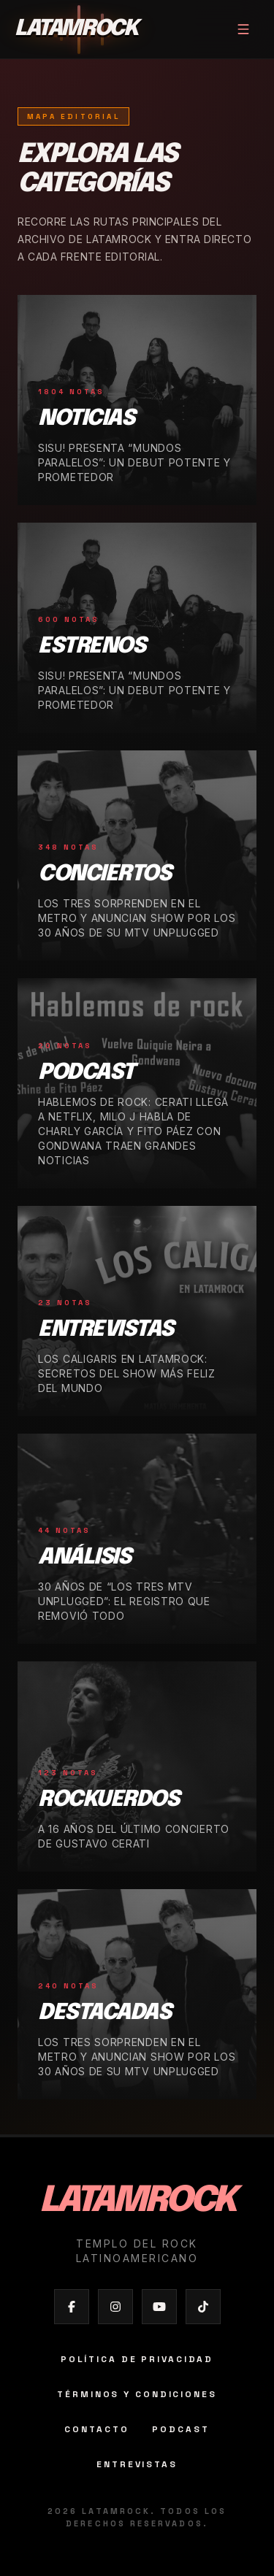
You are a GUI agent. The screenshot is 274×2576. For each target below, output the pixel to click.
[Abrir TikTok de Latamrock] (203, 2306)
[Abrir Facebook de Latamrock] (71, 2306)
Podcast (180, 2429)
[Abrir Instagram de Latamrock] (115, 2306)
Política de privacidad (137, 2359)
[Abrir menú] (243, 29)
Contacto (96, 2429)
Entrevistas (137, 2464)
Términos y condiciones (136, 2394)
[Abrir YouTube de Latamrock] (159, 2306)
